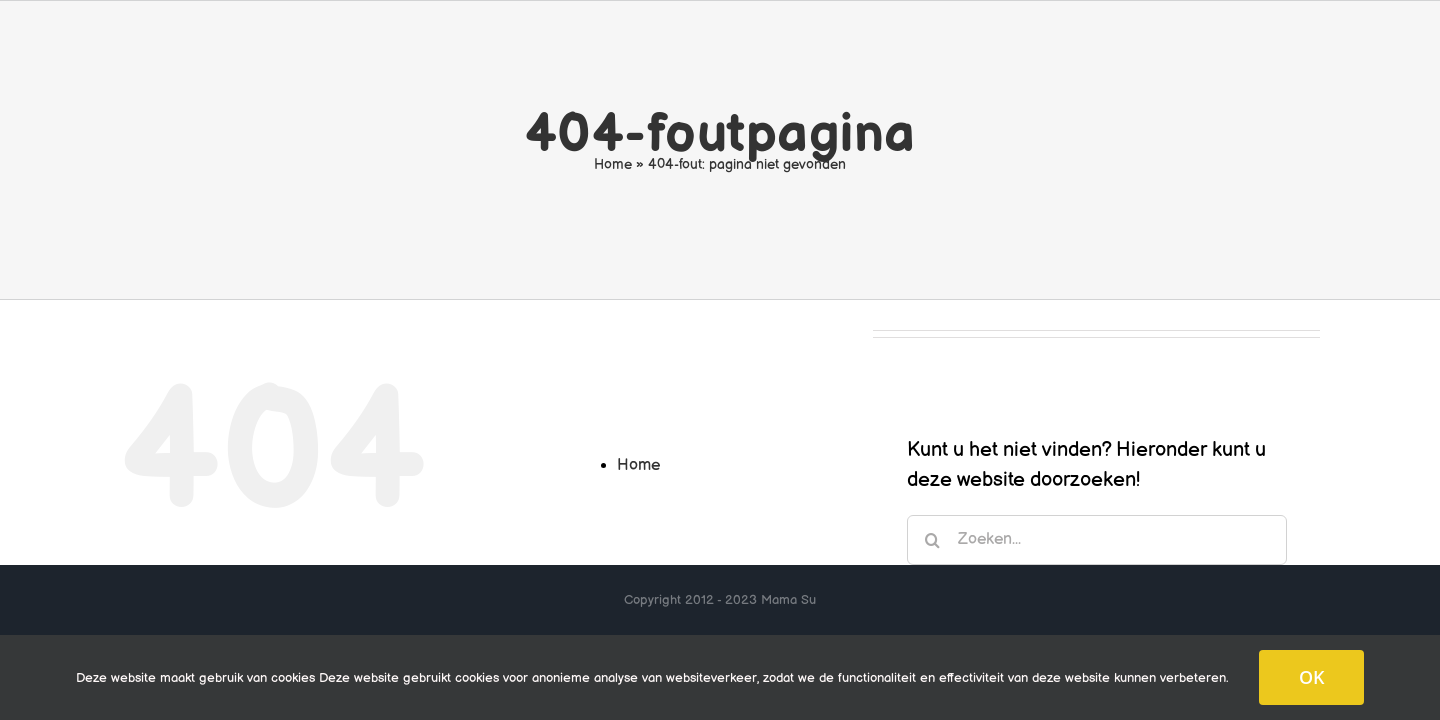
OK (1311, 677)
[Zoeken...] (1097, 540)
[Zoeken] (932, 540)
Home (613, 164)
